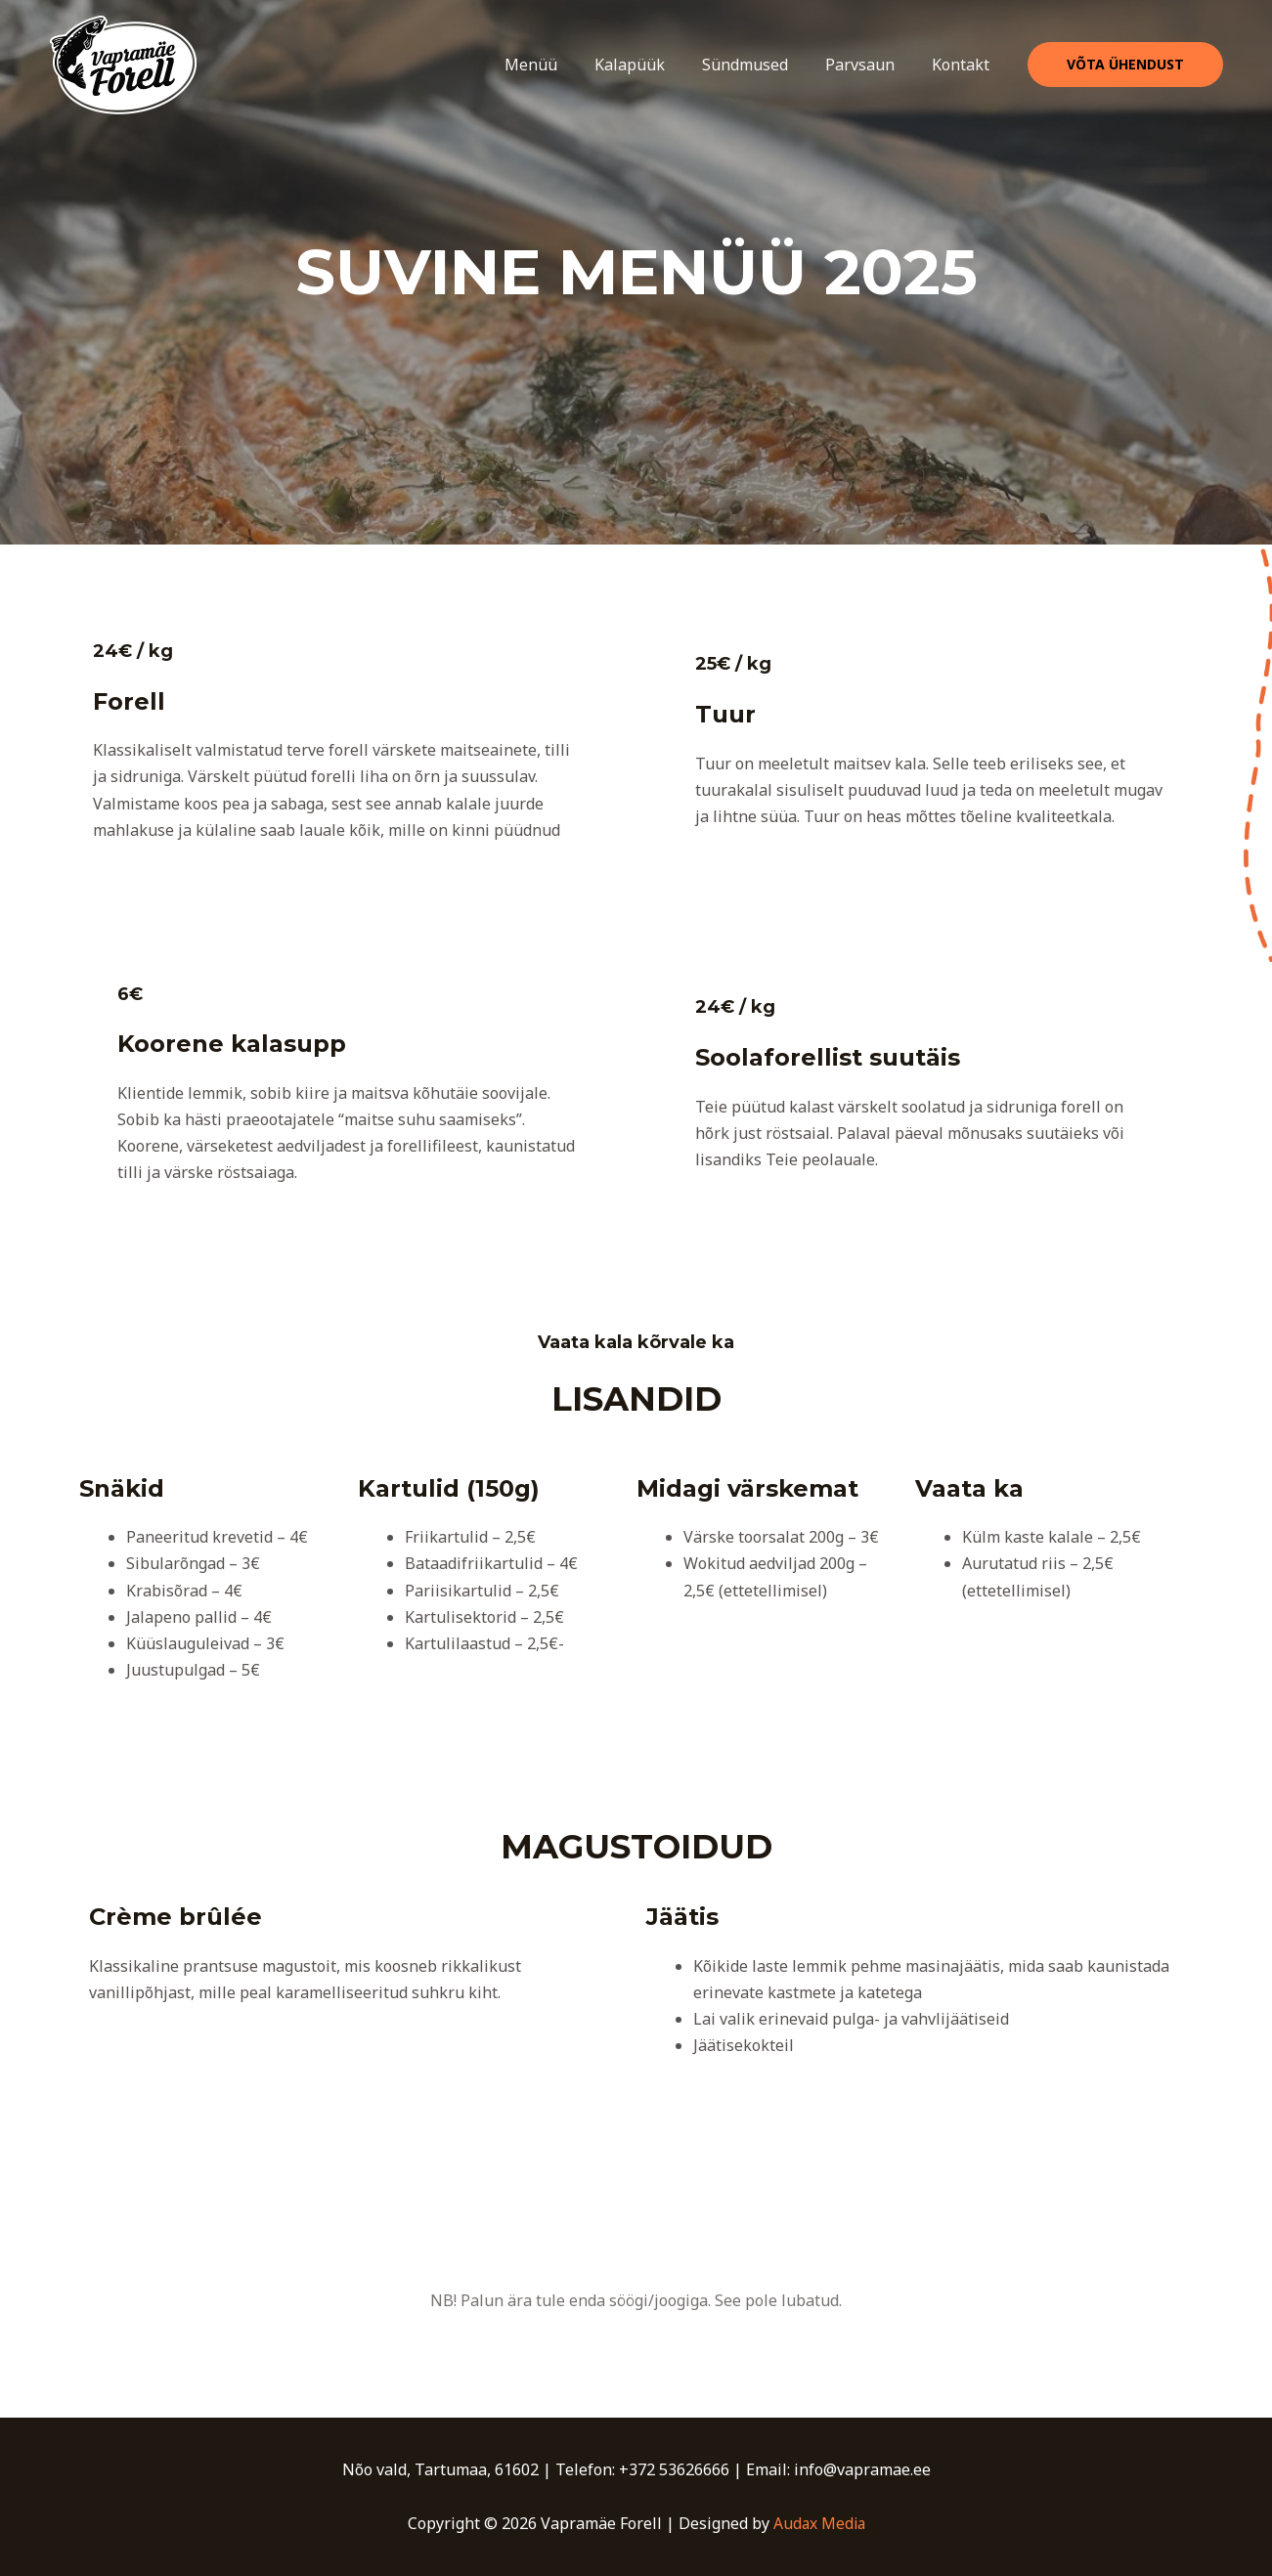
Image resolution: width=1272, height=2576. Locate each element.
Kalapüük (650, 64)
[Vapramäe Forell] (123, 63)
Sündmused (760, 64)
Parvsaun (868, 64)
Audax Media (818, 2523)
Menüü (557, 64)
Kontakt (963, 64)
